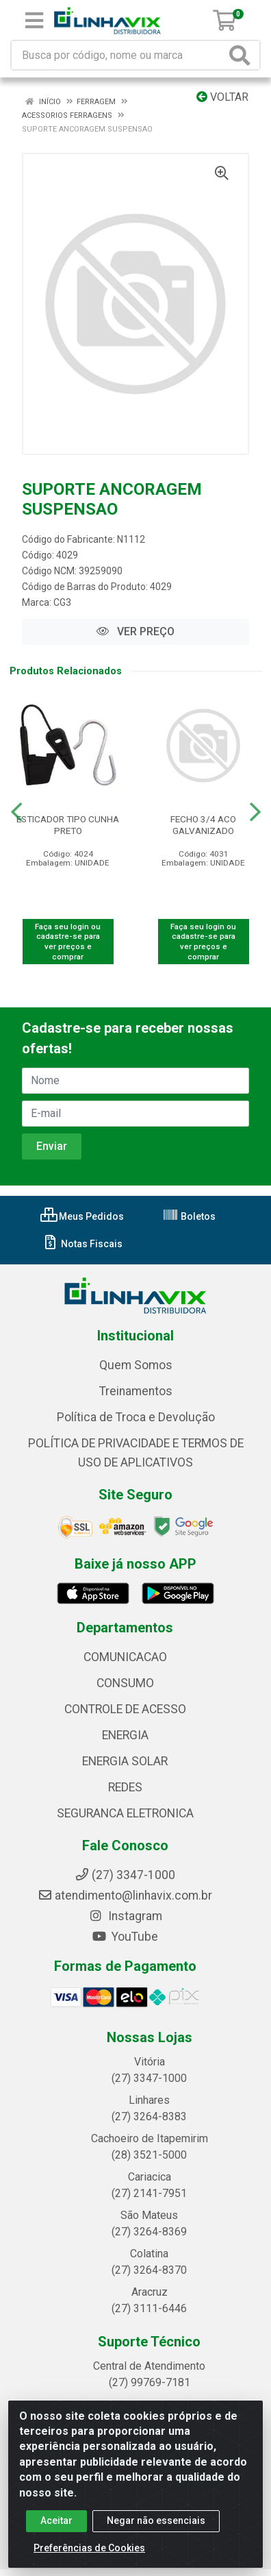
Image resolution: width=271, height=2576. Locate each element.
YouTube (125, 1936)
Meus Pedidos (82, 1216)
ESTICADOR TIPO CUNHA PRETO (67, 824)
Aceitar (56, 2520)
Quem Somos (135, 1365)
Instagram (125, 1916)
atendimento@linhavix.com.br (125, 1895)
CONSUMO (125, 1683)
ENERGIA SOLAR (125, 1761)
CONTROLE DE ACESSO (125, 1709)
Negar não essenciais (156, 2520)
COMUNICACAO (125, 1657)
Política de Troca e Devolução (136, 1417)
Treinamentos (135, 1391)
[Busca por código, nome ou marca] (119, 55)
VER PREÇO (135, 631)
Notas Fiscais (82, 1243)
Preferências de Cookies (89, 2547)
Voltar (222, 96)
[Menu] (34, 20)
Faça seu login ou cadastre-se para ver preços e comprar (68, 941)
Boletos (189, 1216)
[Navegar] (16, 812)
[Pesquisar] (242, 55)
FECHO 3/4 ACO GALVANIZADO (203, 824)
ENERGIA (125, 1735)
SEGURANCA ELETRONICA (125, 1813)
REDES (125, 1787)
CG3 (62, 602)
